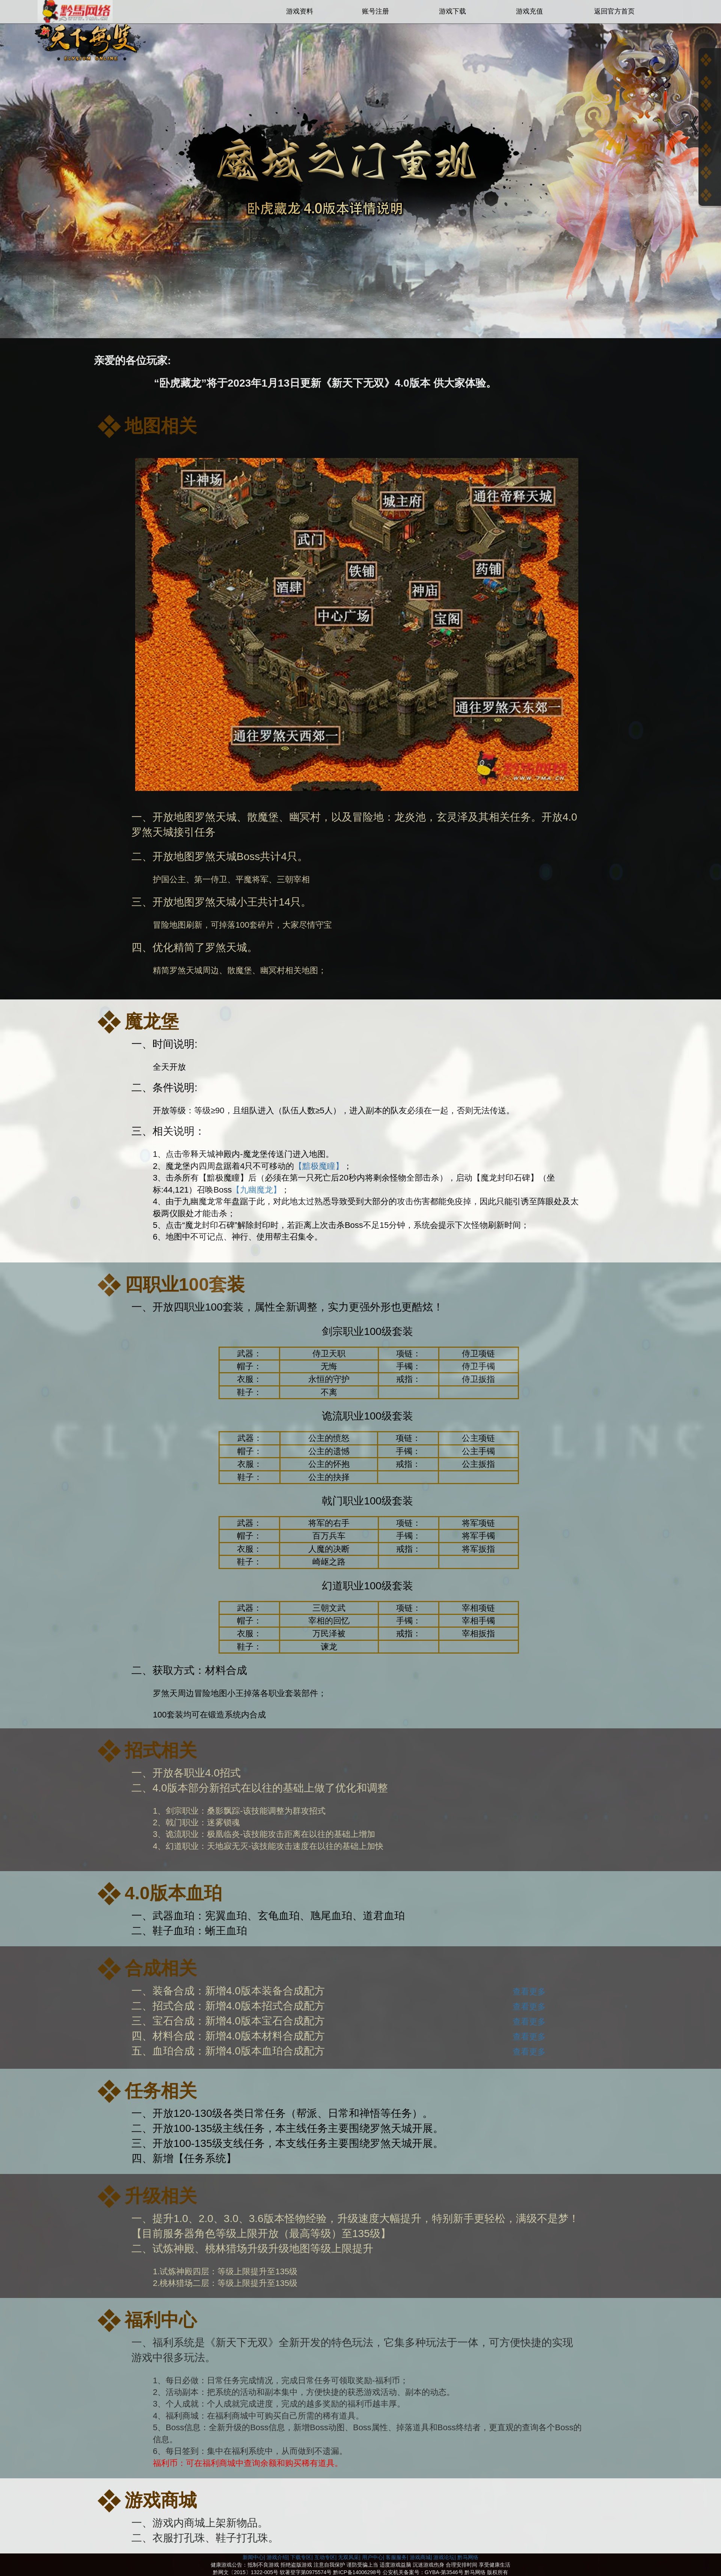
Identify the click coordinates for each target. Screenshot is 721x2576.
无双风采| (349, 2557)
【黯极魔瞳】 (319, 1166)
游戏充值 (529, 11)
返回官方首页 (614, 11)
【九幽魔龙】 (256, 1189)
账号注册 (375, 11)
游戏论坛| (444, 2557)
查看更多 (529, 1991)
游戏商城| (421, 2557)
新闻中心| (254, 2557)
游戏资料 (299, 11)
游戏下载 (452, 11)
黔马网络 (467, 2557)
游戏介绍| (278, 2557)
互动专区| (325, 2557)
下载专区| (301, 2557)
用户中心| (373, 2557)
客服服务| (397, 2557)
